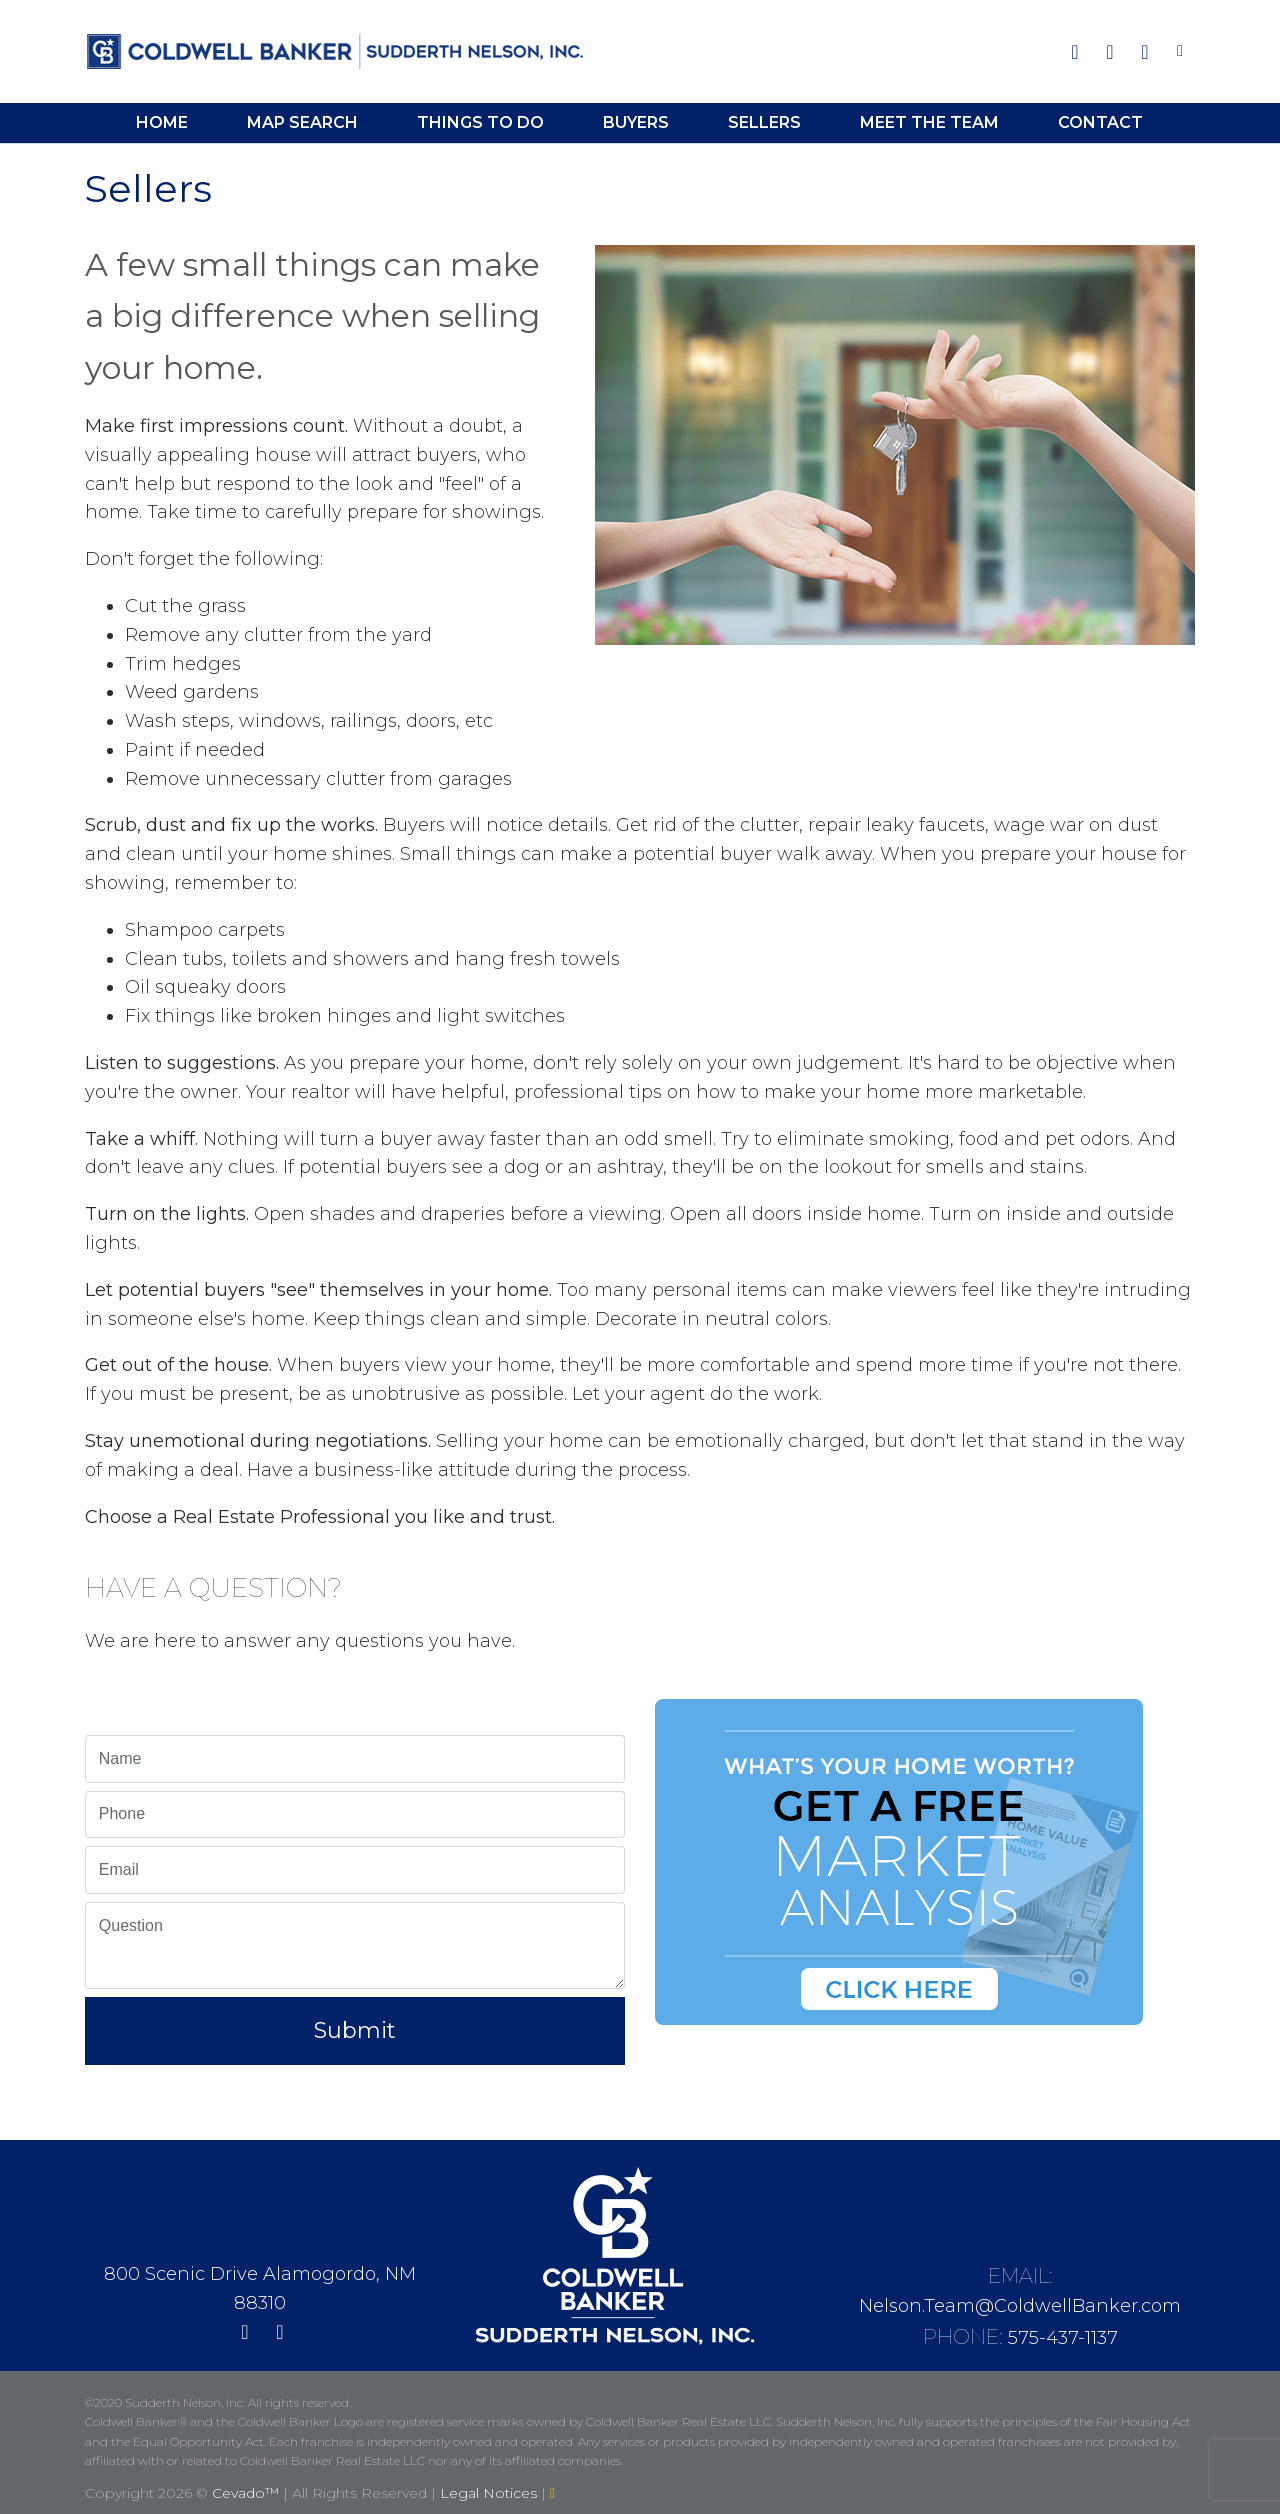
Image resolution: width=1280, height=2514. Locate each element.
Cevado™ (247, 2493)
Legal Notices (490, 2493)
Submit (355, 2030)
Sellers (764, 122)
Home (162, 122)
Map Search (302, 122)
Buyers (636, 122)
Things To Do (480, 122)
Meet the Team (929, 122)
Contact (1100, 122)
